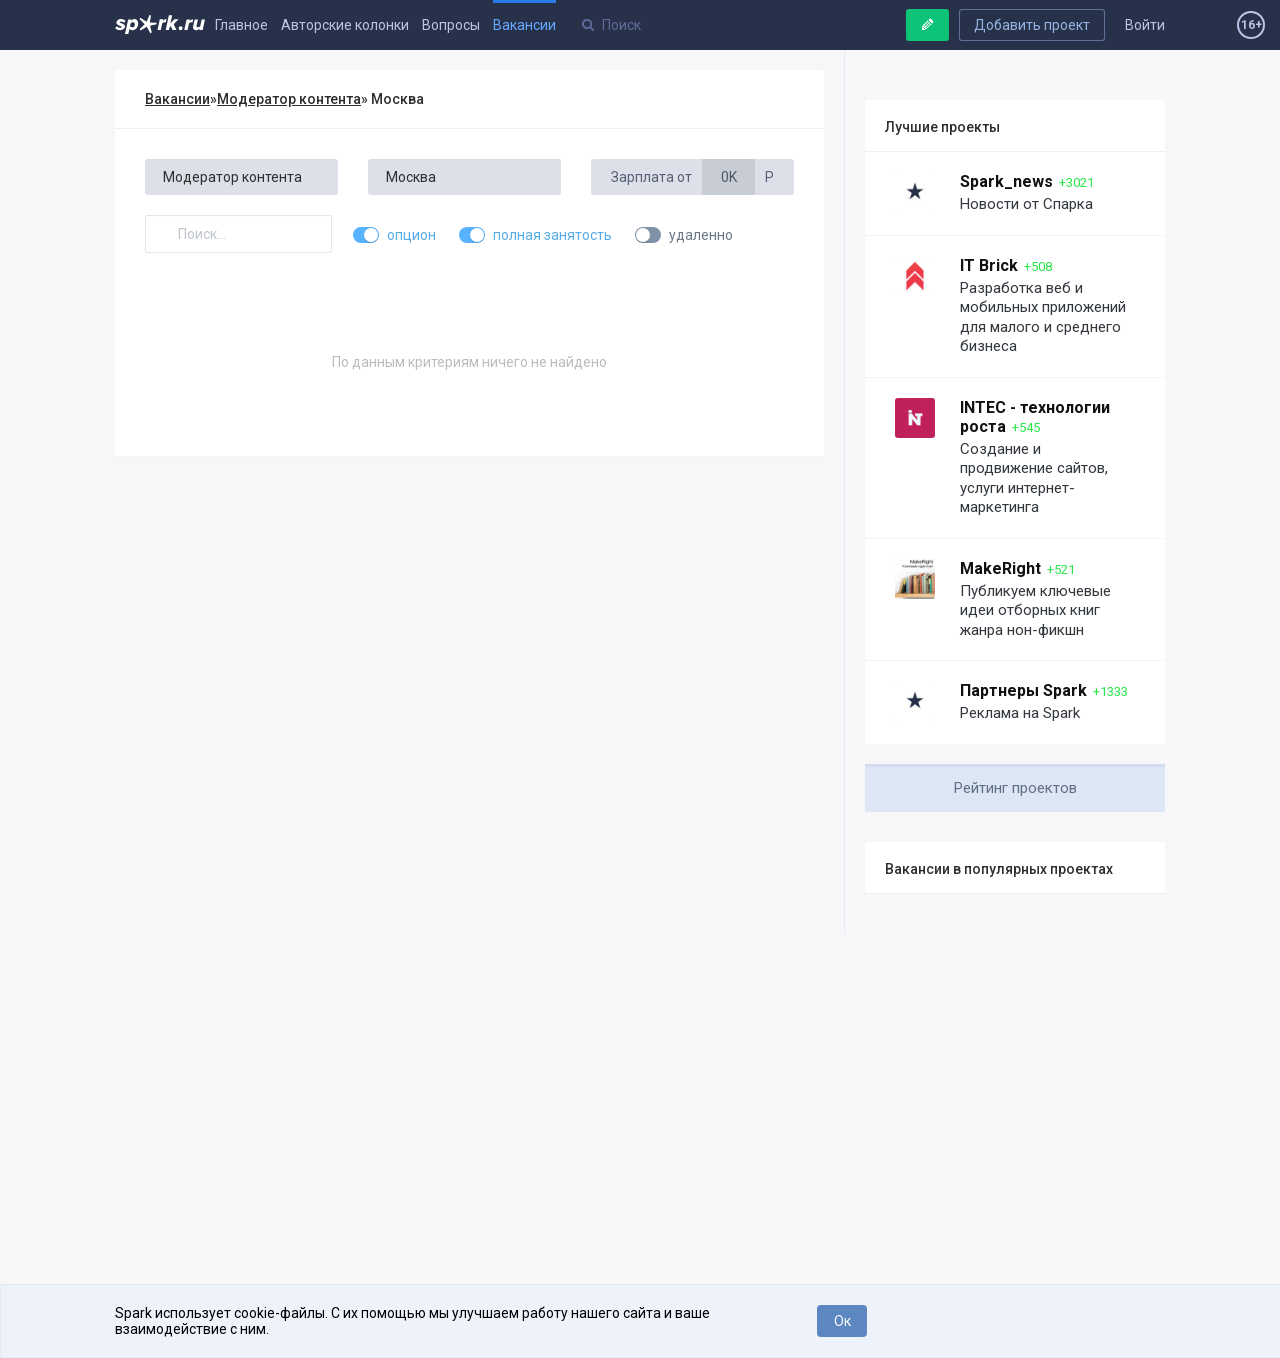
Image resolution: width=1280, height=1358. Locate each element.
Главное (241, 25)
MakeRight (1000, 568)
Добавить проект (1032, 25)
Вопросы (451, 25)
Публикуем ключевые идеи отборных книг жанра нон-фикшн (1035, 610)
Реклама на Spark (1020, 713)
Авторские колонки (345, 25)
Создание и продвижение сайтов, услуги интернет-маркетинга (1034, 478)
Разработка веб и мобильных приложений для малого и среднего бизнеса (1043, 317)
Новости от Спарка (1026, 204)
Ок (842, 1321)
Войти (1145, 25)
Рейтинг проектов (1015, 788)
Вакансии (524, 25)
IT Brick (989, 265)
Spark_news (1006, 181)
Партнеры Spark (1023, 690)
